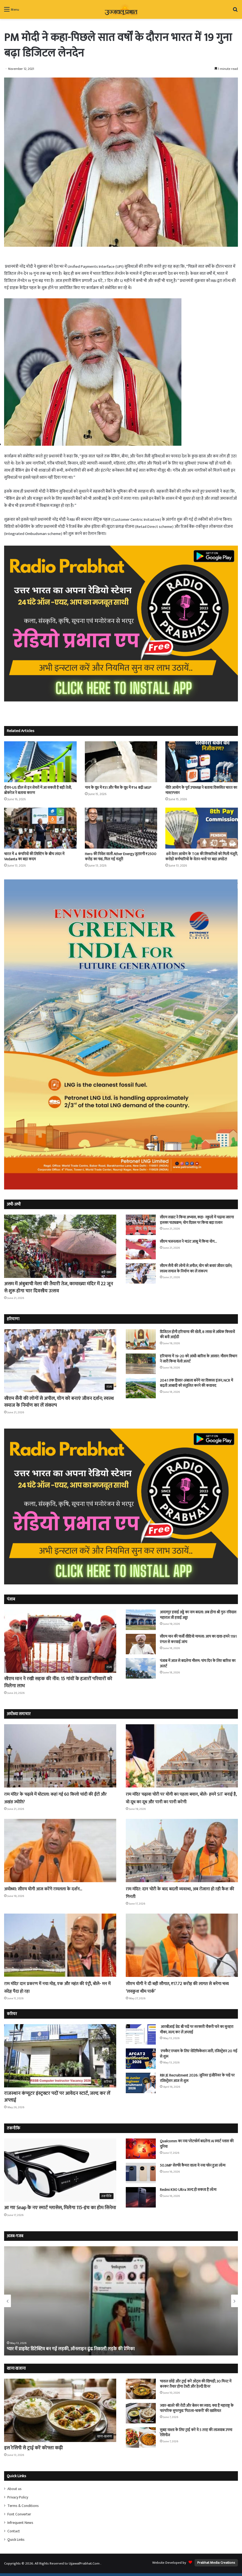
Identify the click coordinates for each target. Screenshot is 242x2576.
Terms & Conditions (23, 2506)
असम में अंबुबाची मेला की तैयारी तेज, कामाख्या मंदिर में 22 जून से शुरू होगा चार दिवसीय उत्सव (58, 1287)
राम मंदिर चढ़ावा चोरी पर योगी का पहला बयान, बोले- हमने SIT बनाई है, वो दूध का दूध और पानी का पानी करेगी (181, 1797)
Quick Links (16, 2540)
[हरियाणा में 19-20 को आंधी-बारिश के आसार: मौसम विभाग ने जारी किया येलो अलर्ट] (141, 1364)
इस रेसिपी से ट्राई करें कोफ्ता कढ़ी (33, 2448)
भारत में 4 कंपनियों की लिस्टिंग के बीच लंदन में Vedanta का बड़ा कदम (34, 856)
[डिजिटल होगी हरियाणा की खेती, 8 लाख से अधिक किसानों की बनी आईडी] (141, 1339)
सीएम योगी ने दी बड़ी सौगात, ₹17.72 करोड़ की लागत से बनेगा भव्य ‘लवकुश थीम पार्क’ (179, 1987)
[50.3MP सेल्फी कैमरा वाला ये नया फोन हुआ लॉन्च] (141, 2173)
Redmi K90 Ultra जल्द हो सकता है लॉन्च (188, 2190)
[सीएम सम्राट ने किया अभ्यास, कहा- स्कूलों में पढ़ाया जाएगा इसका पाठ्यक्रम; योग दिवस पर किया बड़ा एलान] (141, 1225)
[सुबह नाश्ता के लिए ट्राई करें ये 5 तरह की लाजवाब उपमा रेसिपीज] (141, 2437)
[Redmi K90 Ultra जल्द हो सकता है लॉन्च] (141, 2197)
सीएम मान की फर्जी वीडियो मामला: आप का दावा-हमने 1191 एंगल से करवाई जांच (198, 1639)
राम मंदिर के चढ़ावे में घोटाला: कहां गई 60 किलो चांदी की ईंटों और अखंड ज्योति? (58, 1797)
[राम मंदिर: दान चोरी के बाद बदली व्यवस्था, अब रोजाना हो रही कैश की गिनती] (182, 1850)
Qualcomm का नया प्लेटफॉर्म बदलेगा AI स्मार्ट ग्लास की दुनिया (197, 2144)
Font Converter (19, 2514)
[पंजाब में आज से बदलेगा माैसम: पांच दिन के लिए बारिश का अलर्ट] (141, 1668)
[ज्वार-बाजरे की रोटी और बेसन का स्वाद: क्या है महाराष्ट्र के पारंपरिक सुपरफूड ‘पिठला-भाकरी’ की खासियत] (141, 2413)
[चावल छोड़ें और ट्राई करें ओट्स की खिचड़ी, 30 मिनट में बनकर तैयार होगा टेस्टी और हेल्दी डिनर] (141, 2389)
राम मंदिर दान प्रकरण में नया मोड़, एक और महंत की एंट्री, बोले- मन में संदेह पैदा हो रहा (57, 1987)
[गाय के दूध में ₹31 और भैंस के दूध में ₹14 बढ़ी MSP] (121, 761)
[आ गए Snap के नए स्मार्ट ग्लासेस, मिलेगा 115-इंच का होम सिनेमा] (60, 2170)
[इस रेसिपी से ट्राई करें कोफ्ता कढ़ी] (60, 2410)
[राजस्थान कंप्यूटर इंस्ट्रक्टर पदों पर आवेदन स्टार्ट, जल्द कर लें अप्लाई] (60, 2055)
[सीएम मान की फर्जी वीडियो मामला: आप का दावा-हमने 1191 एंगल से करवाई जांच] (141, 1644)
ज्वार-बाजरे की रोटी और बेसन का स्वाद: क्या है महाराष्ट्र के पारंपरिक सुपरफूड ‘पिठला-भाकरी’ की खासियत (197, 2408)
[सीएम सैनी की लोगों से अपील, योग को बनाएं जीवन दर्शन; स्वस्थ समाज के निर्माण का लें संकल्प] (141, 1273)
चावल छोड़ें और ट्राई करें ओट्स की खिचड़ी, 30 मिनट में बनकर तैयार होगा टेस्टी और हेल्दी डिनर (195, 2384)
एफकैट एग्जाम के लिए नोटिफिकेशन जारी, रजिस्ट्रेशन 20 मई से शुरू (198, 2054)
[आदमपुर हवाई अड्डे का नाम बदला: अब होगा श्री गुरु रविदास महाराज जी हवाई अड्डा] (141, 1620)
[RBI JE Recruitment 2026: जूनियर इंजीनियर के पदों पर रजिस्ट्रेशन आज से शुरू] (141, 2083)
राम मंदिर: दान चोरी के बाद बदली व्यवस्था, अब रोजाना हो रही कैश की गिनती (180, 1892)
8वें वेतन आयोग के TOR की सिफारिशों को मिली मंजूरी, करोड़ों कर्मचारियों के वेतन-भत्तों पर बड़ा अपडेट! (201, 856)
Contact (13, 2531)
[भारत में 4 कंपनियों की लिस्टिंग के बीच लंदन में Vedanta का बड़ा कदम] (40, 828)
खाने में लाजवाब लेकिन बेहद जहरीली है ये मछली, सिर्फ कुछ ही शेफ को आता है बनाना (80, 2349)
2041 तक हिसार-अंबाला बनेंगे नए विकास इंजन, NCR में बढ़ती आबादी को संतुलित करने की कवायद (196, 1383)
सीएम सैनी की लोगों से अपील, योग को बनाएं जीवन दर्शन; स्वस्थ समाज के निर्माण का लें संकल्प (196, 1268)
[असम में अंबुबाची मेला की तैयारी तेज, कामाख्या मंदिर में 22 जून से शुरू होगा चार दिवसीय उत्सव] (60, 1246)
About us (14, 2489)
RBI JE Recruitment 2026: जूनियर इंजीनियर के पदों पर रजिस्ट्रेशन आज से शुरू (197, 2078)
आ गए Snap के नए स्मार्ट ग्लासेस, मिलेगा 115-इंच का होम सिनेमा (60, 2208)
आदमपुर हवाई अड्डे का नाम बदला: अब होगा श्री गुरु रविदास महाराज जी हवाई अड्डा (198, 1615)
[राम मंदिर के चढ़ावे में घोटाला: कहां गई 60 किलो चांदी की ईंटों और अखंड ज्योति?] (60, 1755)
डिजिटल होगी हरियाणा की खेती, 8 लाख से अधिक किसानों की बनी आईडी (197, 1334)
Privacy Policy (17, 2497)
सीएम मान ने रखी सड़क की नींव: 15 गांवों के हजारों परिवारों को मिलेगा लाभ (58, 1682)
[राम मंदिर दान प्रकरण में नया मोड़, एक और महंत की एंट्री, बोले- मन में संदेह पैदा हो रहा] (60, 1945)
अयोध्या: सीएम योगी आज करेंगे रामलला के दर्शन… (52, 1888)
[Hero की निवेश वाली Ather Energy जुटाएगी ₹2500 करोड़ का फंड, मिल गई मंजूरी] (121, 828)
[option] (121, 2300)
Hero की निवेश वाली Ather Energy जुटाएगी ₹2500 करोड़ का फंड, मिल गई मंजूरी (120, 856)
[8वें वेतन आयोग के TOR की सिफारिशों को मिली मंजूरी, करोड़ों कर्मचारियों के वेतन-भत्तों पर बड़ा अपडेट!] (201, 828)
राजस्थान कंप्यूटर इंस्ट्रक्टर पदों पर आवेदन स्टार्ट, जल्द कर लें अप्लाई (57, 2096)
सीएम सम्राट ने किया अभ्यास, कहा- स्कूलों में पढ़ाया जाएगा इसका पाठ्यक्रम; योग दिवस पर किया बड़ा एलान (197, 1220)
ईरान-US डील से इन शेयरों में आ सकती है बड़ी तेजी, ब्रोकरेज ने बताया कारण (37, 790)
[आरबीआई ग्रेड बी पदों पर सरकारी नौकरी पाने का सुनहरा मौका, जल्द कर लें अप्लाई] (141, 2034)
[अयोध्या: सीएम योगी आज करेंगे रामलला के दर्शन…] (60, 1850)
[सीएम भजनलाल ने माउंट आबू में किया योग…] (141, 1249)
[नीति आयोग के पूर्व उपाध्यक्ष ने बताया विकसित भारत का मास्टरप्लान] (201, 761)
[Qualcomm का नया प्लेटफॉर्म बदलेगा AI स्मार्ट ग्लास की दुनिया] (141, 2148)
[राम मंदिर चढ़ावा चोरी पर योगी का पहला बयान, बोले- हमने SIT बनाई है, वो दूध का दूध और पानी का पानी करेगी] (182, 1755)
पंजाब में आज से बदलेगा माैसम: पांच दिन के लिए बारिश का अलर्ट (197, 1663)
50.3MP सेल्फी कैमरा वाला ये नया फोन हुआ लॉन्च (192, 2165)
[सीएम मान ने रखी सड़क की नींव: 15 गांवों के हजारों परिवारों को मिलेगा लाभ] (60, 1641)
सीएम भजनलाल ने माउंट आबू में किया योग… (188, 1241)
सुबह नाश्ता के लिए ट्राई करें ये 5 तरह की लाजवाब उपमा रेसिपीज (196, 2432)
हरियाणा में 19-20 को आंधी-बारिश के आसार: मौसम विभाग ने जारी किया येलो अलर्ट (198, 1359)
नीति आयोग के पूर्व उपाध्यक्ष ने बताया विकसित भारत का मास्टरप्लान (201, 790)
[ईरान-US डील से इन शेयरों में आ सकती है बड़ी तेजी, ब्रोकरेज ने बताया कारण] (40, 761)
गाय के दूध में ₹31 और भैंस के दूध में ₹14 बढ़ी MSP (118, 787)
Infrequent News (20, 2523)
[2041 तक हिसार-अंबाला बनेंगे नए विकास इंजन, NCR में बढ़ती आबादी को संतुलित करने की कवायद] (141, 1388)
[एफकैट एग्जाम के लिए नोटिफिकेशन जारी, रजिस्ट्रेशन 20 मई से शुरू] (141, 2058)
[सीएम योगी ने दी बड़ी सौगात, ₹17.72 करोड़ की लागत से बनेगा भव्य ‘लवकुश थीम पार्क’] (182, 1945)
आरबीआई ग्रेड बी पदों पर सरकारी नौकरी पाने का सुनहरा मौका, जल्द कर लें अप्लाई (196, 2029)
